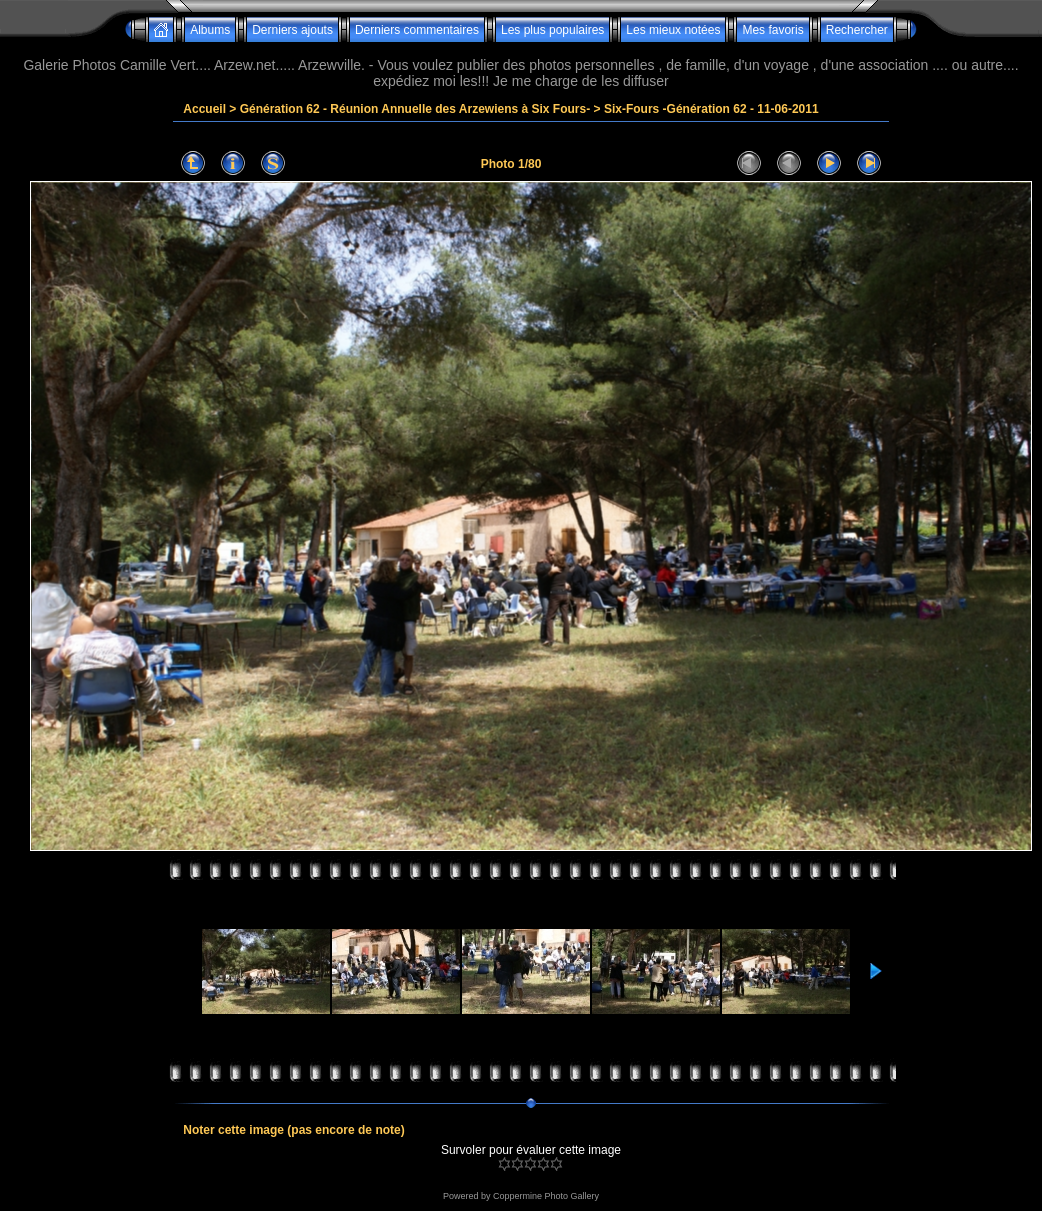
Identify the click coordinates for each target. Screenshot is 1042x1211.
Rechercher (857, 30)
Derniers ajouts (292, 30)
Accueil (204, 109)
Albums (210, 30)
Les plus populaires (552, 30)
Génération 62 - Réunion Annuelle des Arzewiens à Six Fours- (415, 109)
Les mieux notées (673, 30)
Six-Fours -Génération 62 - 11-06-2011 (711, 109)
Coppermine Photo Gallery (546, 1196)
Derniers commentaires (417, 30)
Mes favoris (772, 30)
